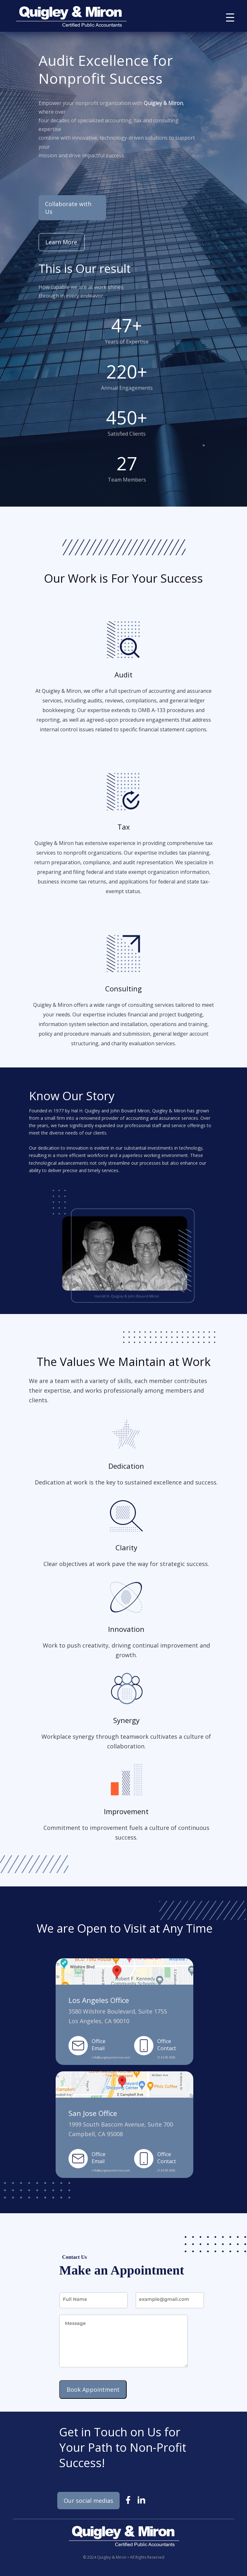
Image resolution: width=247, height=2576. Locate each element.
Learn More (61, 242)
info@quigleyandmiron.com (111, 2057)
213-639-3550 (166, 2057)
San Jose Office (93, 2113)
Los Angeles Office (99, 2000)
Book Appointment (93, 2389)
